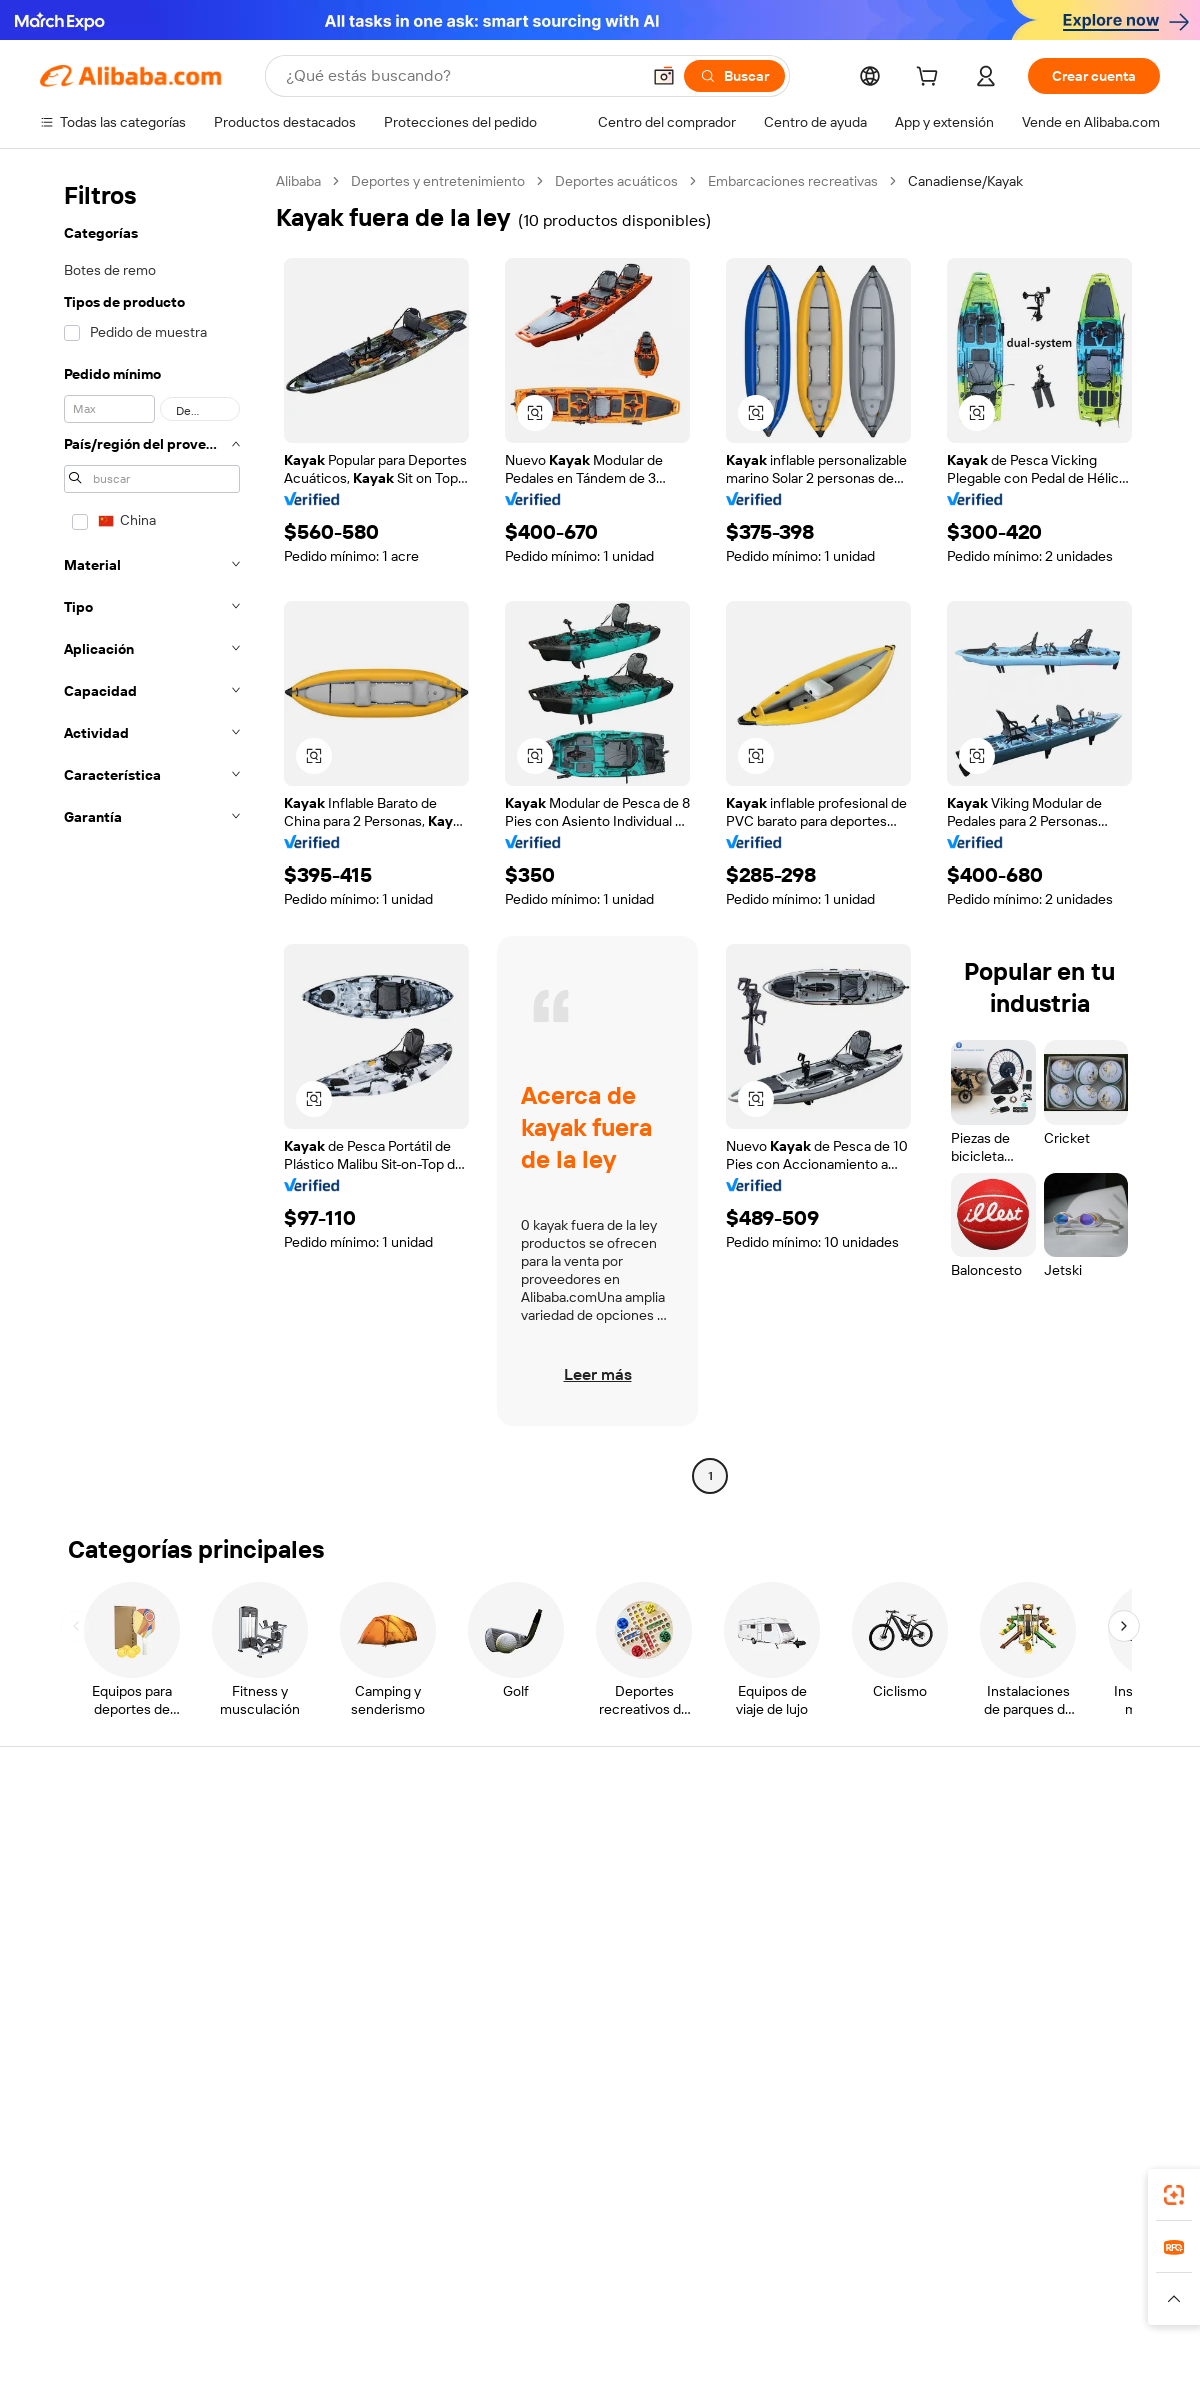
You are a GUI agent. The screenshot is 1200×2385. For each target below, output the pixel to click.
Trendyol (840, 2278)
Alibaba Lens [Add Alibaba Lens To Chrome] (135, 2189)
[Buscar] (734, 76)
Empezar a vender (785, 1838)
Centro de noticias (1017, 1914)
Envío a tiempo (315, 1914)
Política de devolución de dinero (369, 1876)
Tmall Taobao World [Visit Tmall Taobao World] (475, 2278)
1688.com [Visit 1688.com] (367, 2278)
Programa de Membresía (576, 1876)
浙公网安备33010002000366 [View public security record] (884, 2347)
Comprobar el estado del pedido (139, 1914)
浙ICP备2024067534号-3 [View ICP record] (1084, 2347)
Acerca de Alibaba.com (1031, 1838)
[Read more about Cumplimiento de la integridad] (1071, 2308)
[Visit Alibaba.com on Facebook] (969, 2032)
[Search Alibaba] (461, 76)
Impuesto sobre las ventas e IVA (600, 1914)
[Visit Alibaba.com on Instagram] (1059, 2032)
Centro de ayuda (91, 1838)
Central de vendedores (801, 1876)
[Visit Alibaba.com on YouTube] (1089, 2032)
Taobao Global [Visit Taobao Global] (709, 2278)
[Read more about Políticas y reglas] (85, 2308)
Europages (917, 2278)
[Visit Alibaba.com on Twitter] (1029, 2032)
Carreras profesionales (1031, 1952)
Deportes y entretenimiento (438, 181)
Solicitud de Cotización (571, 1838)
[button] (664, 76)
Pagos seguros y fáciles (343, 1838)
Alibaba (298, 181)
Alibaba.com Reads (559, 1952)
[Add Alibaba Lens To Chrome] (327, 2189)
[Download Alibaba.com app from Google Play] (1092, 2189)
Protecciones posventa (343, 1952)
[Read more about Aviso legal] (183, 2308)
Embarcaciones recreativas (793, 181)
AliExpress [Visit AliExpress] (288, 2278)
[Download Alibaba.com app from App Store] (945, 2189)
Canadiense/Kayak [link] (965, 181)
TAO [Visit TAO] (783, 2278)
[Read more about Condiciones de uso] (901, 2308)
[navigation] (152, 831)
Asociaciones (772, 1970)
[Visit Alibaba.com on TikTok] (1119, 2032)
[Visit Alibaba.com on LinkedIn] (999, 2032)
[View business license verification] (773, 2347)
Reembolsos (79, 1952)
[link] (1174, 2195)
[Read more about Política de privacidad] (759, 2308)
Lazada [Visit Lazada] (627, 2278)
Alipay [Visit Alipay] (570, 2278)
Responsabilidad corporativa (1048, 1876)
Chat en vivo (78, 1876)
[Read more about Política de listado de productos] (329, 2308)
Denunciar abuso (93, 1990)
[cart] (931, 79)
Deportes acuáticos (616, 181)
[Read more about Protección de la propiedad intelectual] (560, 2308)
